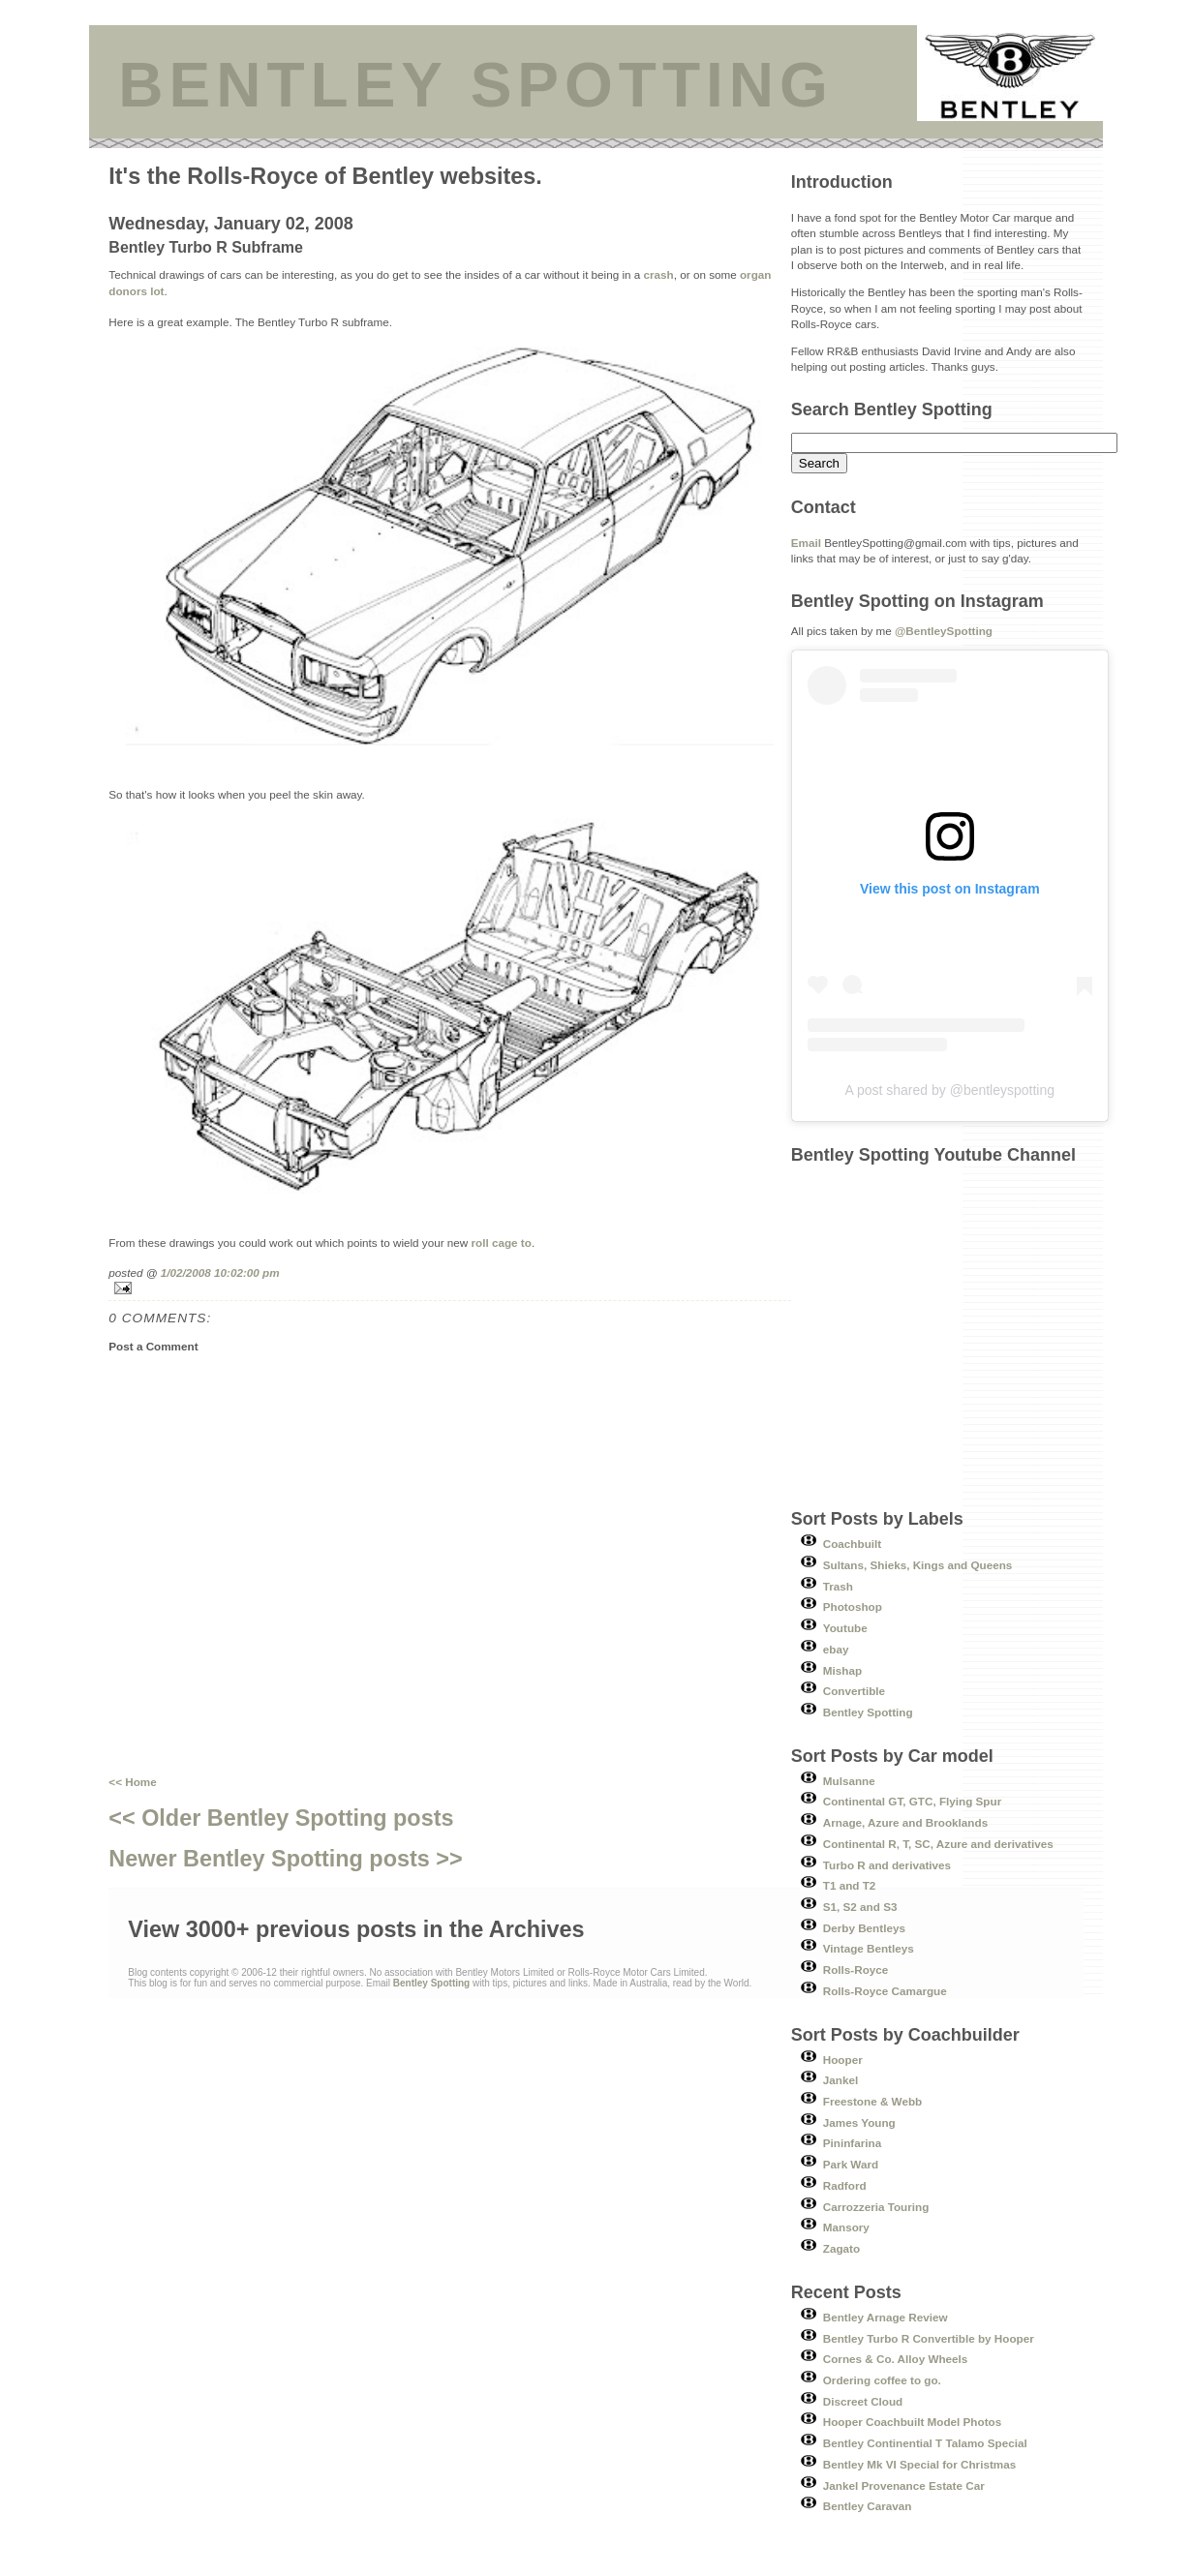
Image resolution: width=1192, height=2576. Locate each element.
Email (806, 542)
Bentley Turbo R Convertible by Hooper (928, 2338)
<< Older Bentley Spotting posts (280, 1818)
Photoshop (852, 1606)
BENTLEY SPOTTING (475, 85)
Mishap (842, 1670)
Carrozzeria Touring (876, 2206)
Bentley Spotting (868, 1712)
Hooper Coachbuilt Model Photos (912, 2421)
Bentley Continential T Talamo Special (925, 2443)
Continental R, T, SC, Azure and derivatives (938, 1843)
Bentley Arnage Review (885, 2317)
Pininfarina (852, 2143)
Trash (838, 1586)
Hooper (843, 2059)
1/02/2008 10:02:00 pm (220, 1272)
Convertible (854, 1690)
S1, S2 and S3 (860, 1906)
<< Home (132, 1781)
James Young (859, 2122)
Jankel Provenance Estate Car (904, 2485)
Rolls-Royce (856, 1969)
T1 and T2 (849, 1885)
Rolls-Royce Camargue (885, 1991)
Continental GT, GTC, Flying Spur (912, 1801)
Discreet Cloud (862, 2401)
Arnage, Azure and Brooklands (905, 1822)
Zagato (841, 2248)
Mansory (846, 2227)
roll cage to (502, 1242)
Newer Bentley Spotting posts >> (285, 1858)
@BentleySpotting (944, 630)
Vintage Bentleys (868, 1948)
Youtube (845, 1627)
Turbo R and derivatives (887, 1865)
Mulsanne (849, 1780)
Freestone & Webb (872, 2101)
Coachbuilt (852, 1543)
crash (659, 274)
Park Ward (850, 2164)
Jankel (840, 2080)
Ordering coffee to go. (882, 2380)
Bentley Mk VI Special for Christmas (919, 2464)
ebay (836, 1649)
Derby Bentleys (864, 1928)
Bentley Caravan (867, 2506)
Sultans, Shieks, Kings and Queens (918, 1565)
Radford (845, 2185)
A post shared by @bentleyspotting (949, 1090)
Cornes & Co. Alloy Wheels (895, 2358)
